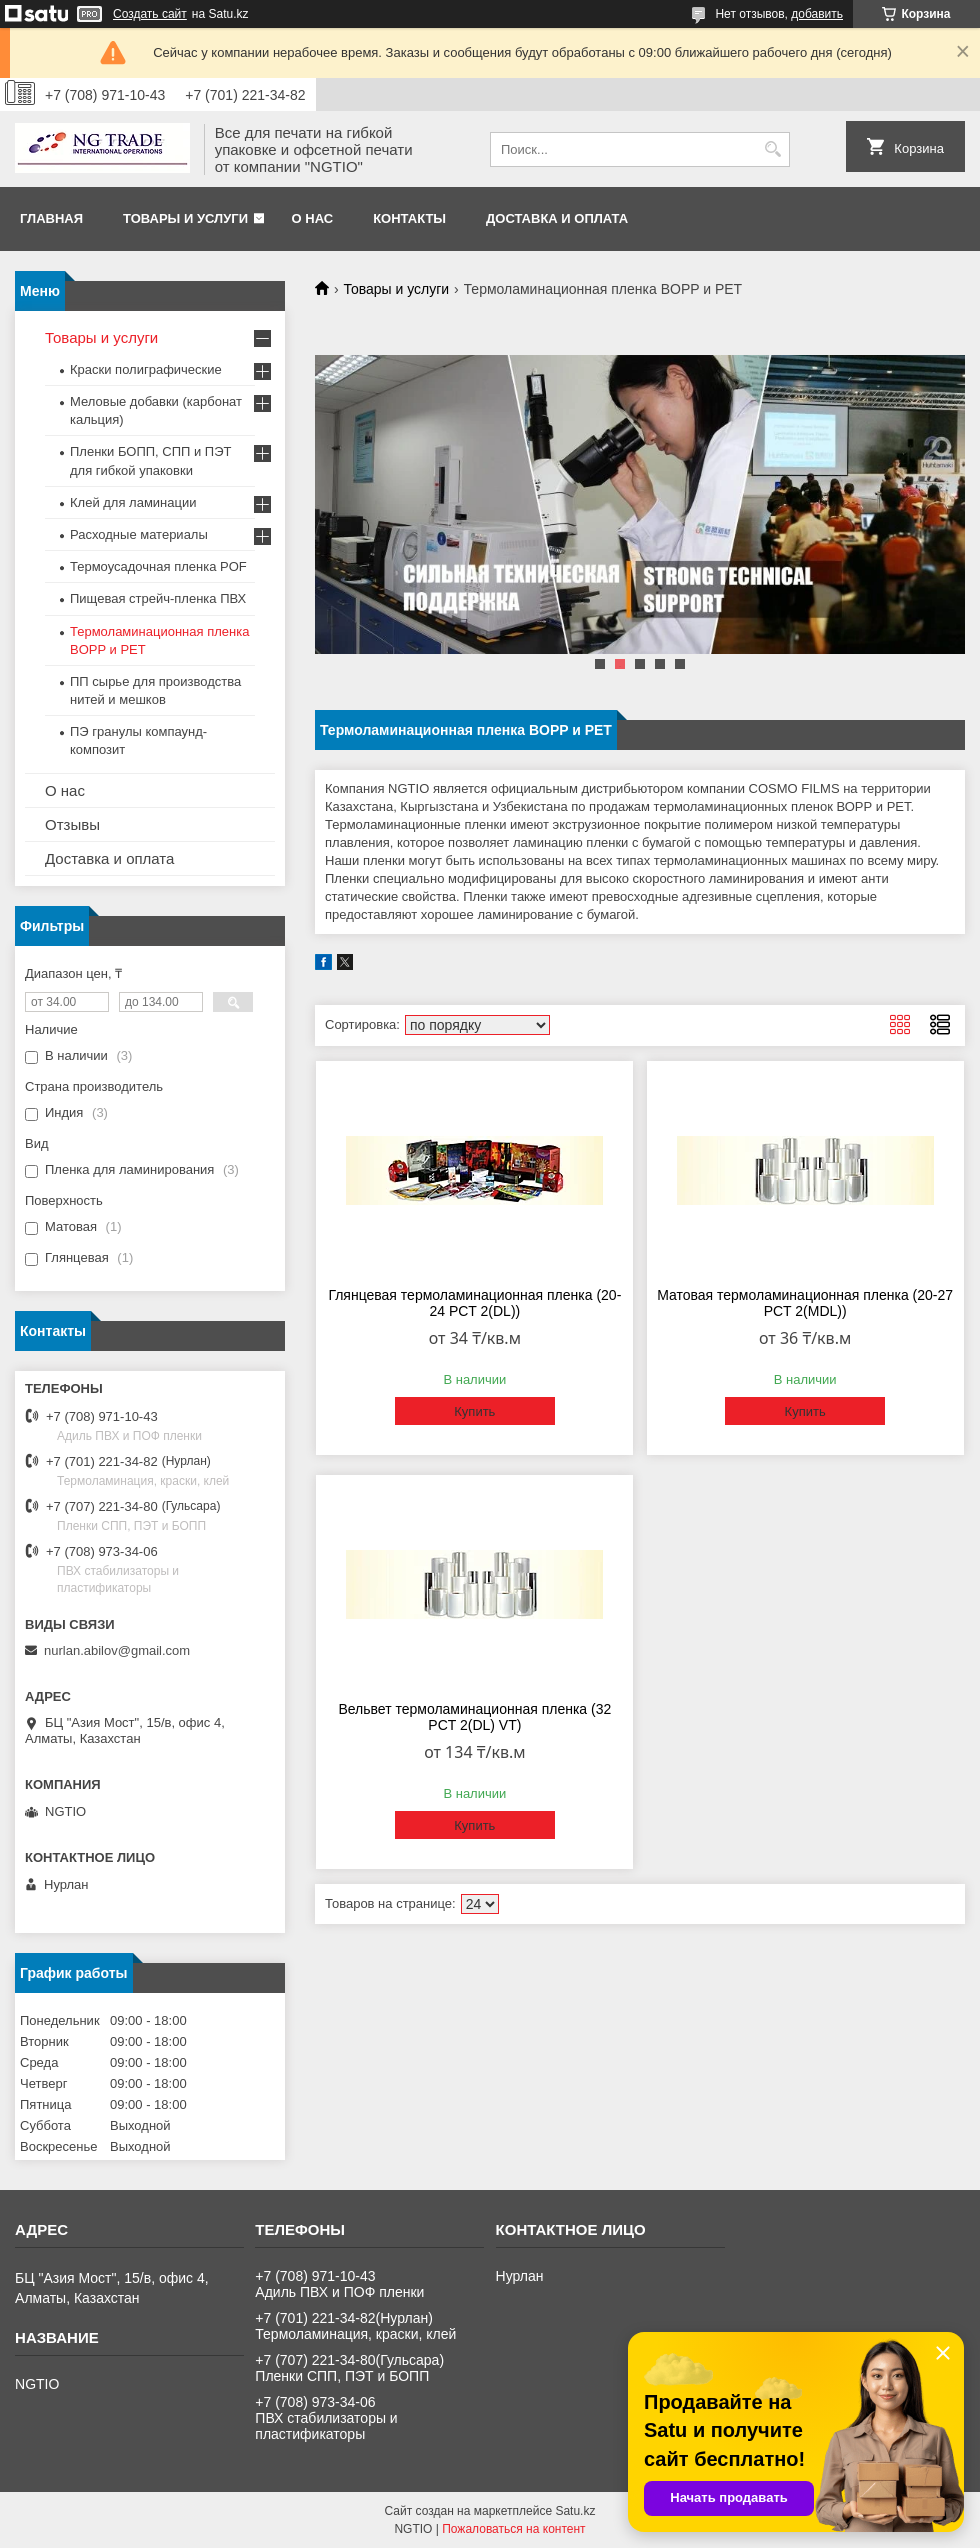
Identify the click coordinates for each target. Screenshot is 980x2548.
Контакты (409, 218)
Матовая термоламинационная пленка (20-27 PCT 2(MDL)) (805, 1303)
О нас (313, 218)
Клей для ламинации (133, 502)
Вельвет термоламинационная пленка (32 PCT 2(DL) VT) (474, 1717)
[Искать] (772, 149)
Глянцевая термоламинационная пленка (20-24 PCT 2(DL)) (474, 1303)
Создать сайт (150, 14)
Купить (474, 1411)
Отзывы (72, 824)
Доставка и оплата (557, 218)
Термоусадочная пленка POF (158, 566)
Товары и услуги (185, 218)
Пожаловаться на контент (513, 2529)
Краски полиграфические (146, 369)
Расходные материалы (139, 534)
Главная (51, 218)
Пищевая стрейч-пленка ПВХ (158, 598)
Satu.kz (575, 2511)
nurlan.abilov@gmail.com (117, 1650)
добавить (817, 14)
